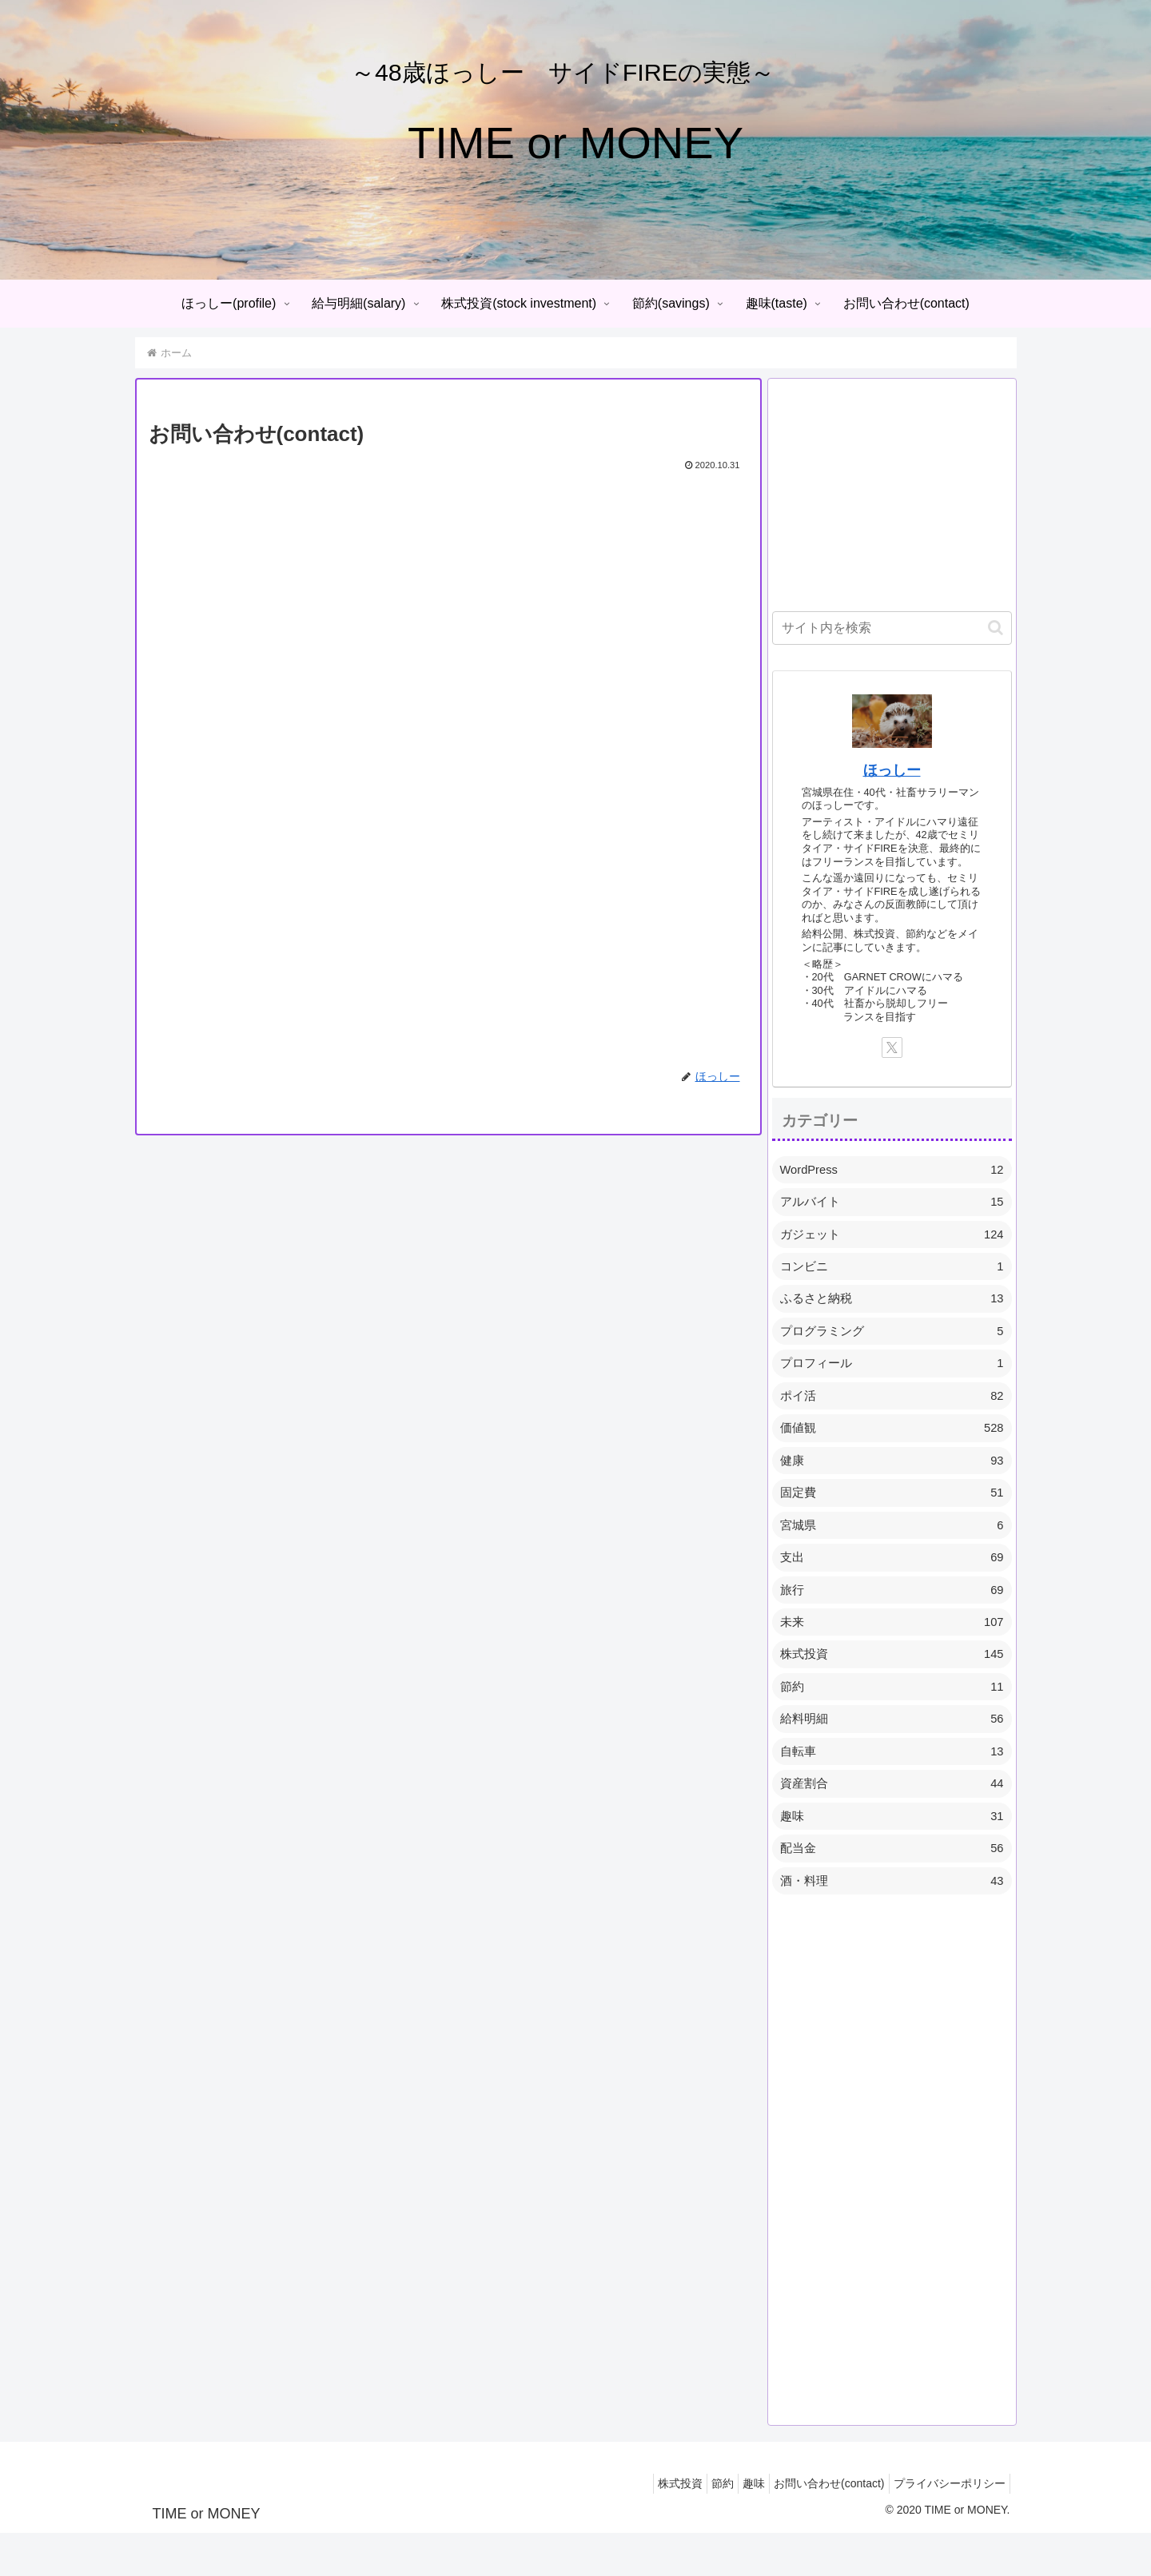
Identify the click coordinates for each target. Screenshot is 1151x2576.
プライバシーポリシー (946, 2526)
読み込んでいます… (404, 752)
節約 (694, 2526)
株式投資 (644, 2526)
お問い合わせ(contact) (817, 2526)
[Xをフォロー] (892, 1047)
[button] (996, 627)
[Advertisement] (892, 494)
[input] (892, 628)
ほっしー (892, 770)
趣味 (734, 2526)
